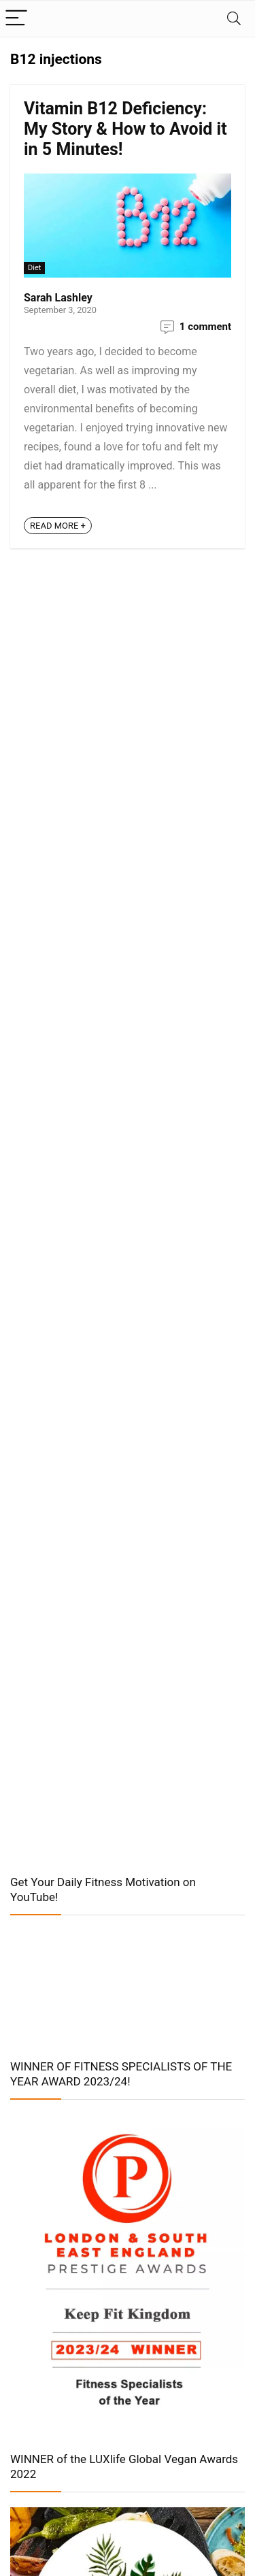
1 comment (205, 326)
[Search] (234, 19)
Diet (34, 267)
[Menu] (16, 19)
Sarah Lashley (58, 297)
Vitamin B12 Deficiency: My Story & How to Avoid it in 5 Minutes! (125, 129)
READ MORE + (58, 526)
